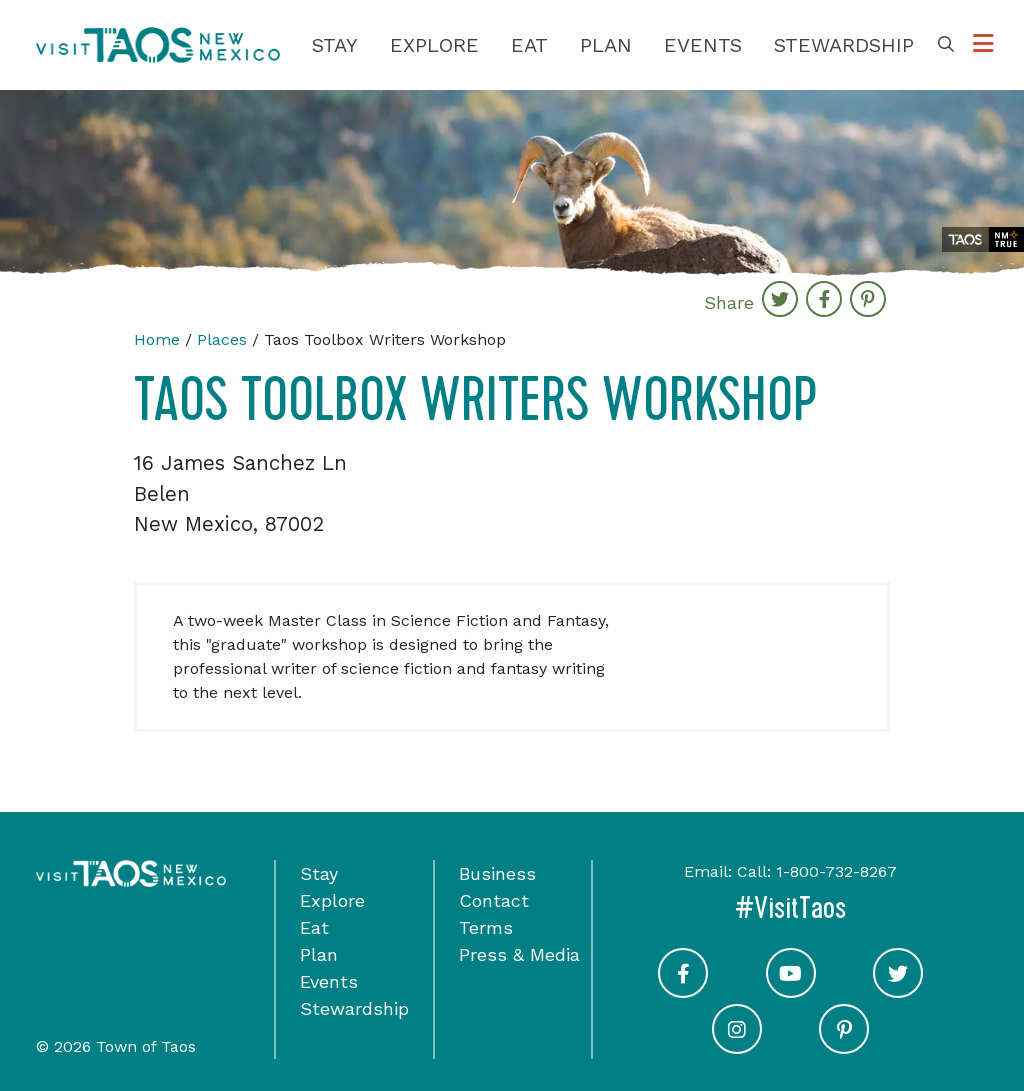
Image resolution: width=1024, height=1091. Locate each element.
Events (703, 45)
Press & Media (519, 954)
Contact (494, 900)
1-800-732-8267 (836, 871)
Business (497, 873)
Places (222, 339)
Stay (335, 45)
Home (157, 339)
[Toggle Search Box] (946, 45)
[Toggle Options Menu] (983, 44)
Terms (486, 927)
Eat (529, 45)
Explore (434, 45)
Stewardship (844, 45)
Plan (606, 45)
